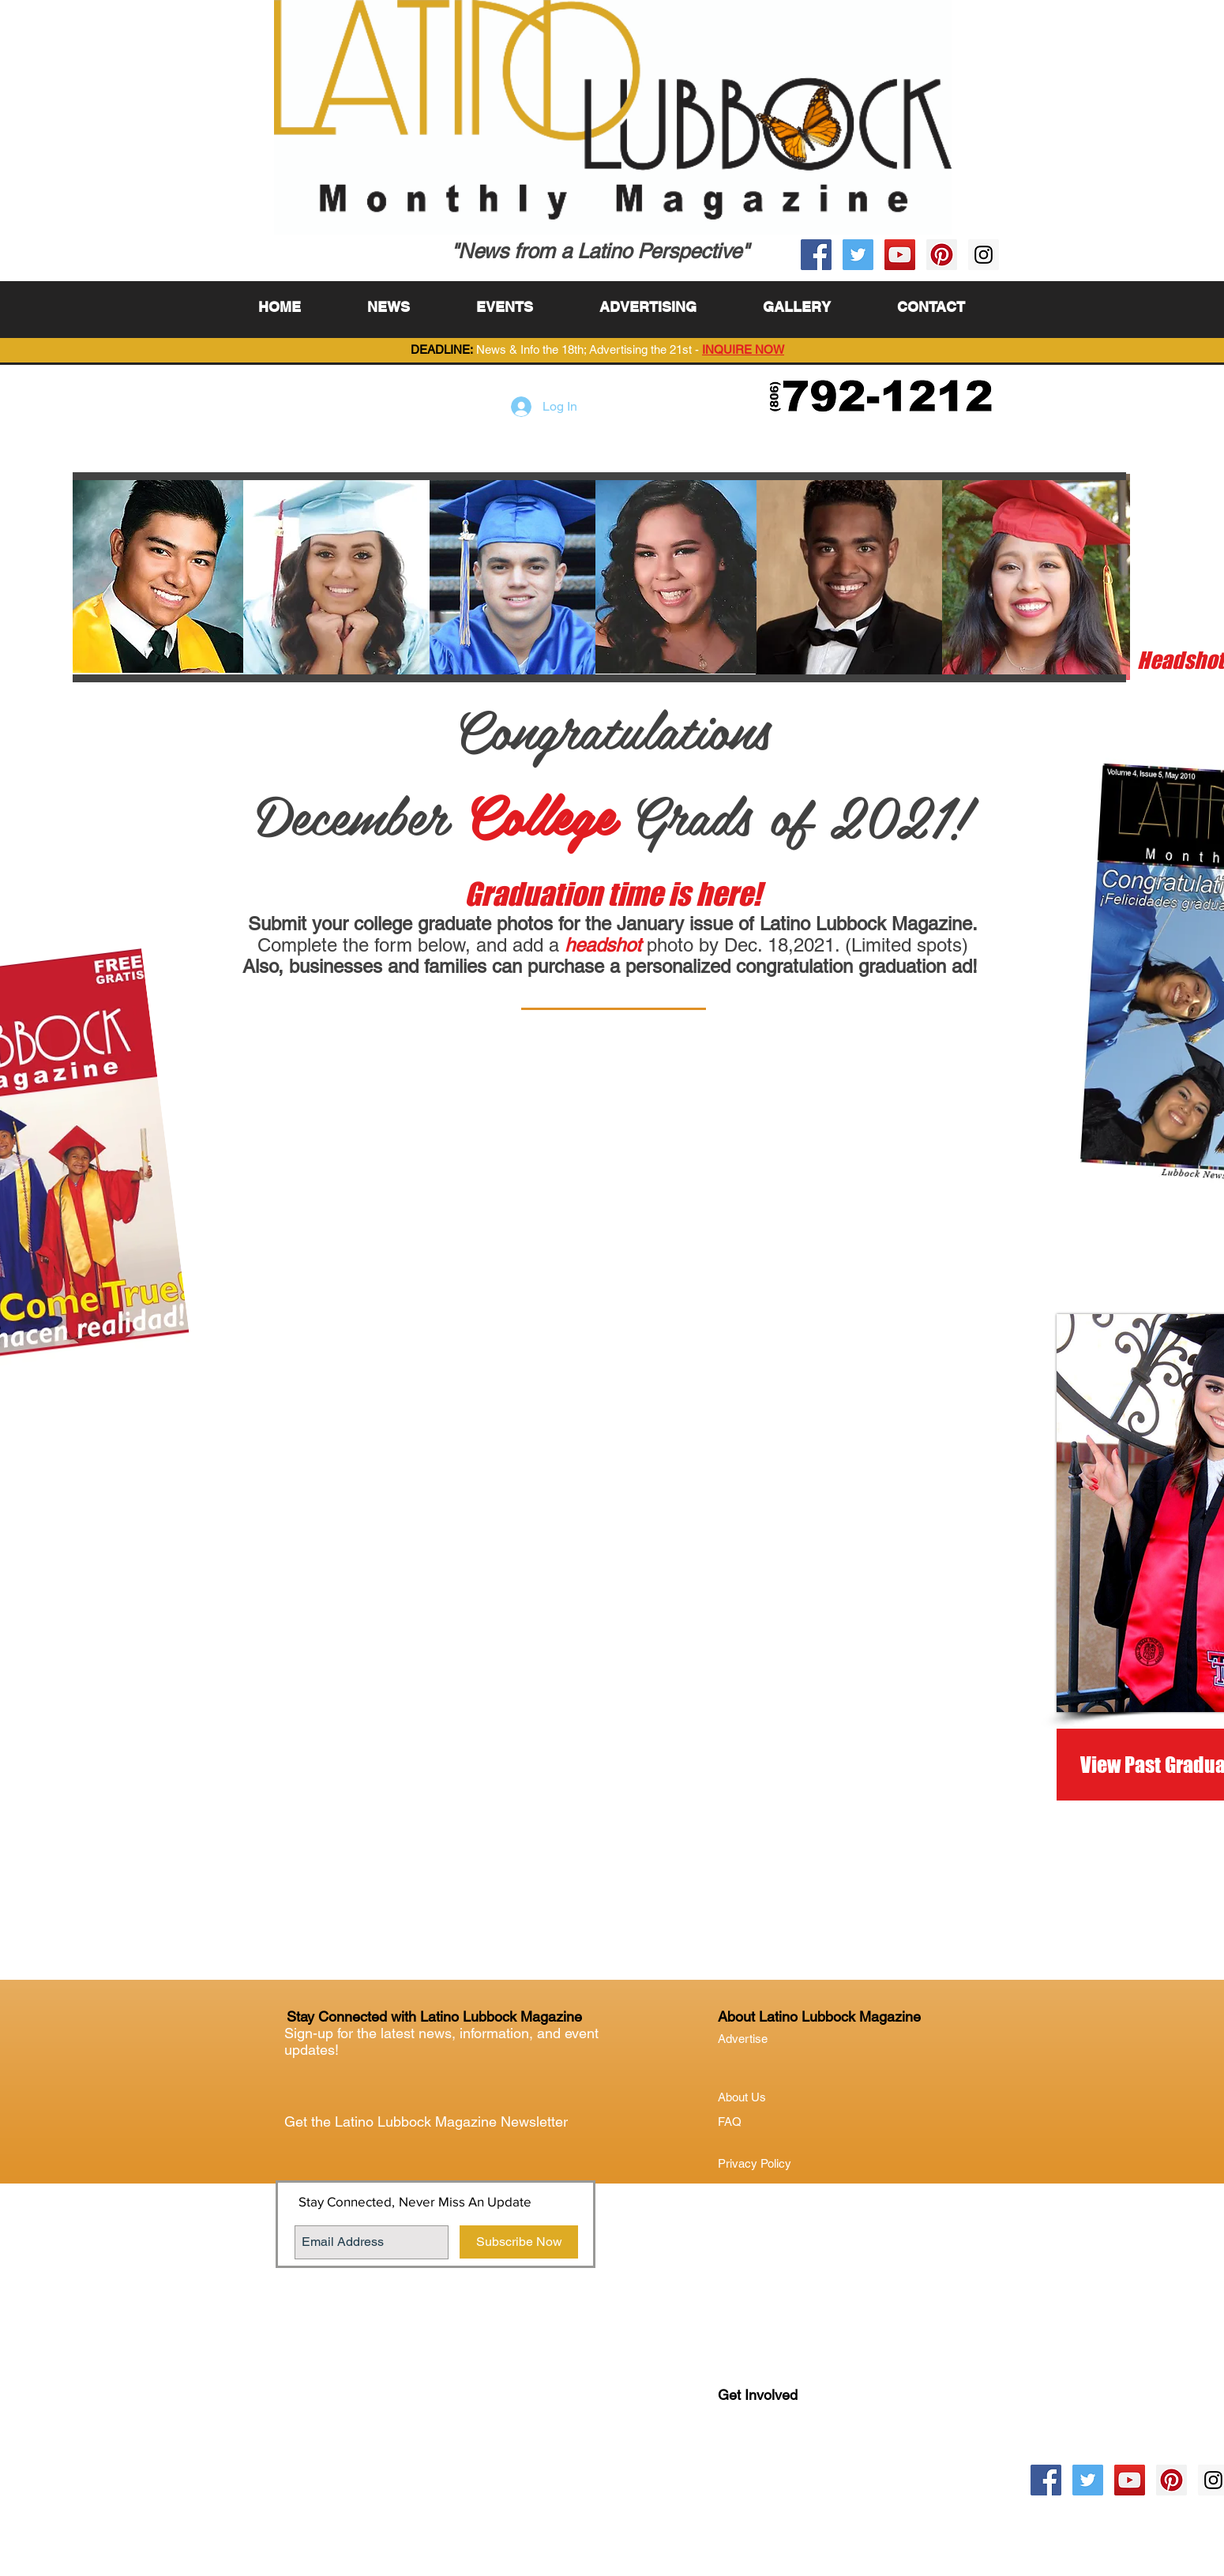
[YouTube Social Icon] (899, 254)
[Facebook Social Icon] (816, 254)
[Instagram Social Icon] (983, 254)
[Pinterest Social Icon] (941, 254)
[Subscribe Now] (519, 2242)
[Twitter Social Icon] (858, 254)
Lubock (771, 2459)
